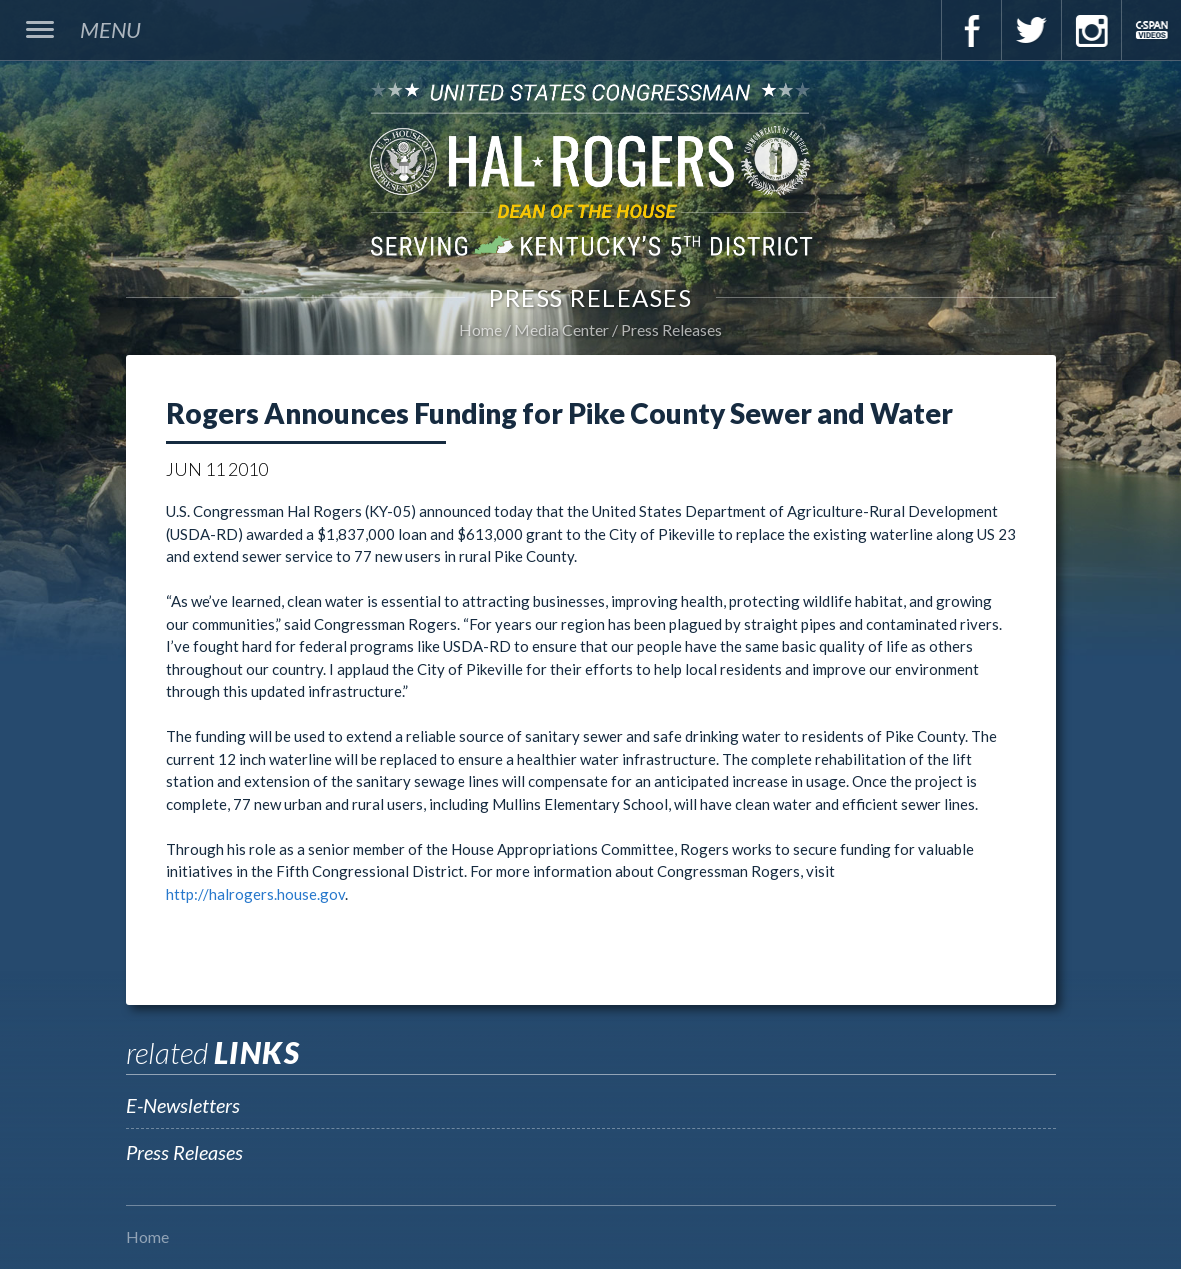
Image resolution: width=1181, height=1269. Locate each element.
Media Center (561, 329)
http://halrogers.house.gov (255, 894)
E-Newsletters (183, 1105)
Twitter (1031, 30)
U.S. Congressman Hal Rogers (590, 168)
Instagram (1091, 30)
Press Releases (671, 329)
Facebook (971, 30)
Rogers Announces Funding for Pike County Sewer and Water (559, 413)
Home (480, 329)
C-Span (1151, 30)
